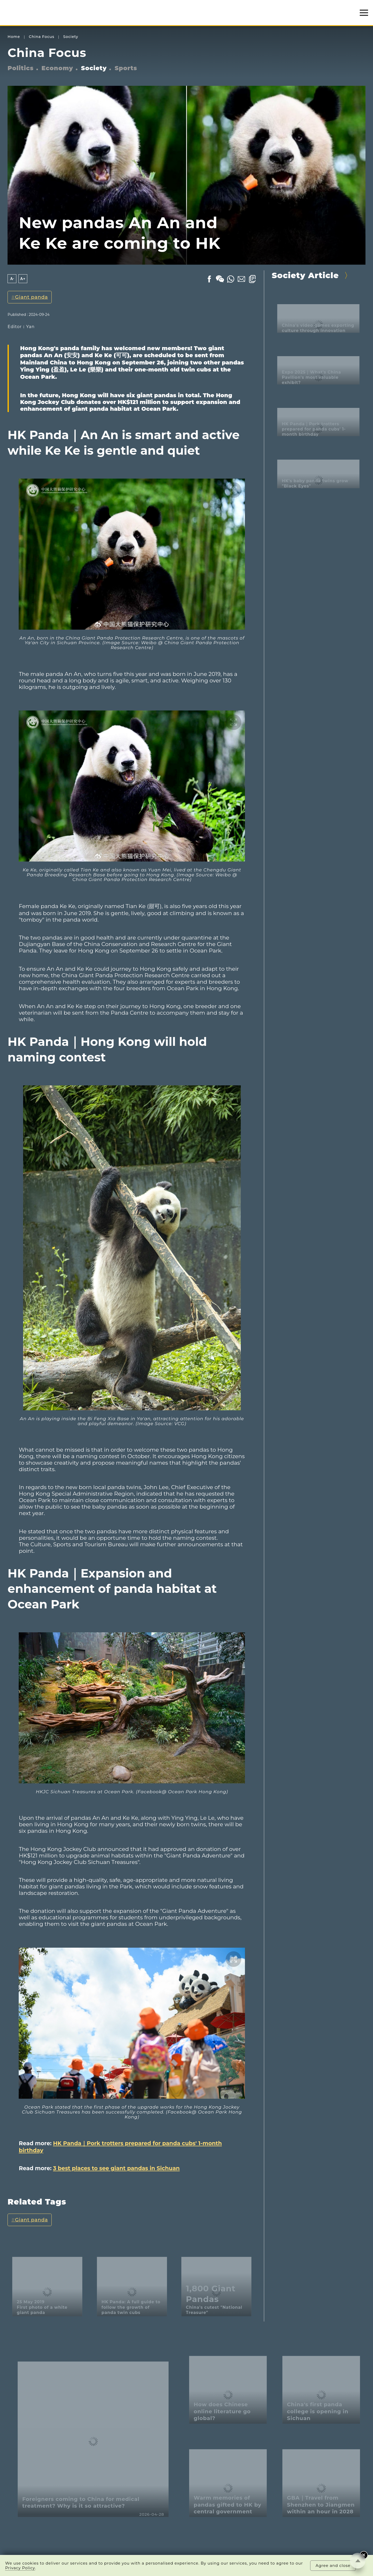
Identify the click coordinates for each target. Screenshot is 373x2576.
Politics (21, 68)
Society (70, 37)
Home (14, 37)
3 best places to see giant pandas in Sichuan (116, 2168)
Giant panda (31, 297)
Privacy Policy (20, 2568)
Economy (57, 68)
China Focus (41, 37)
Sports (126, 68)
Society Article (305, 275)
